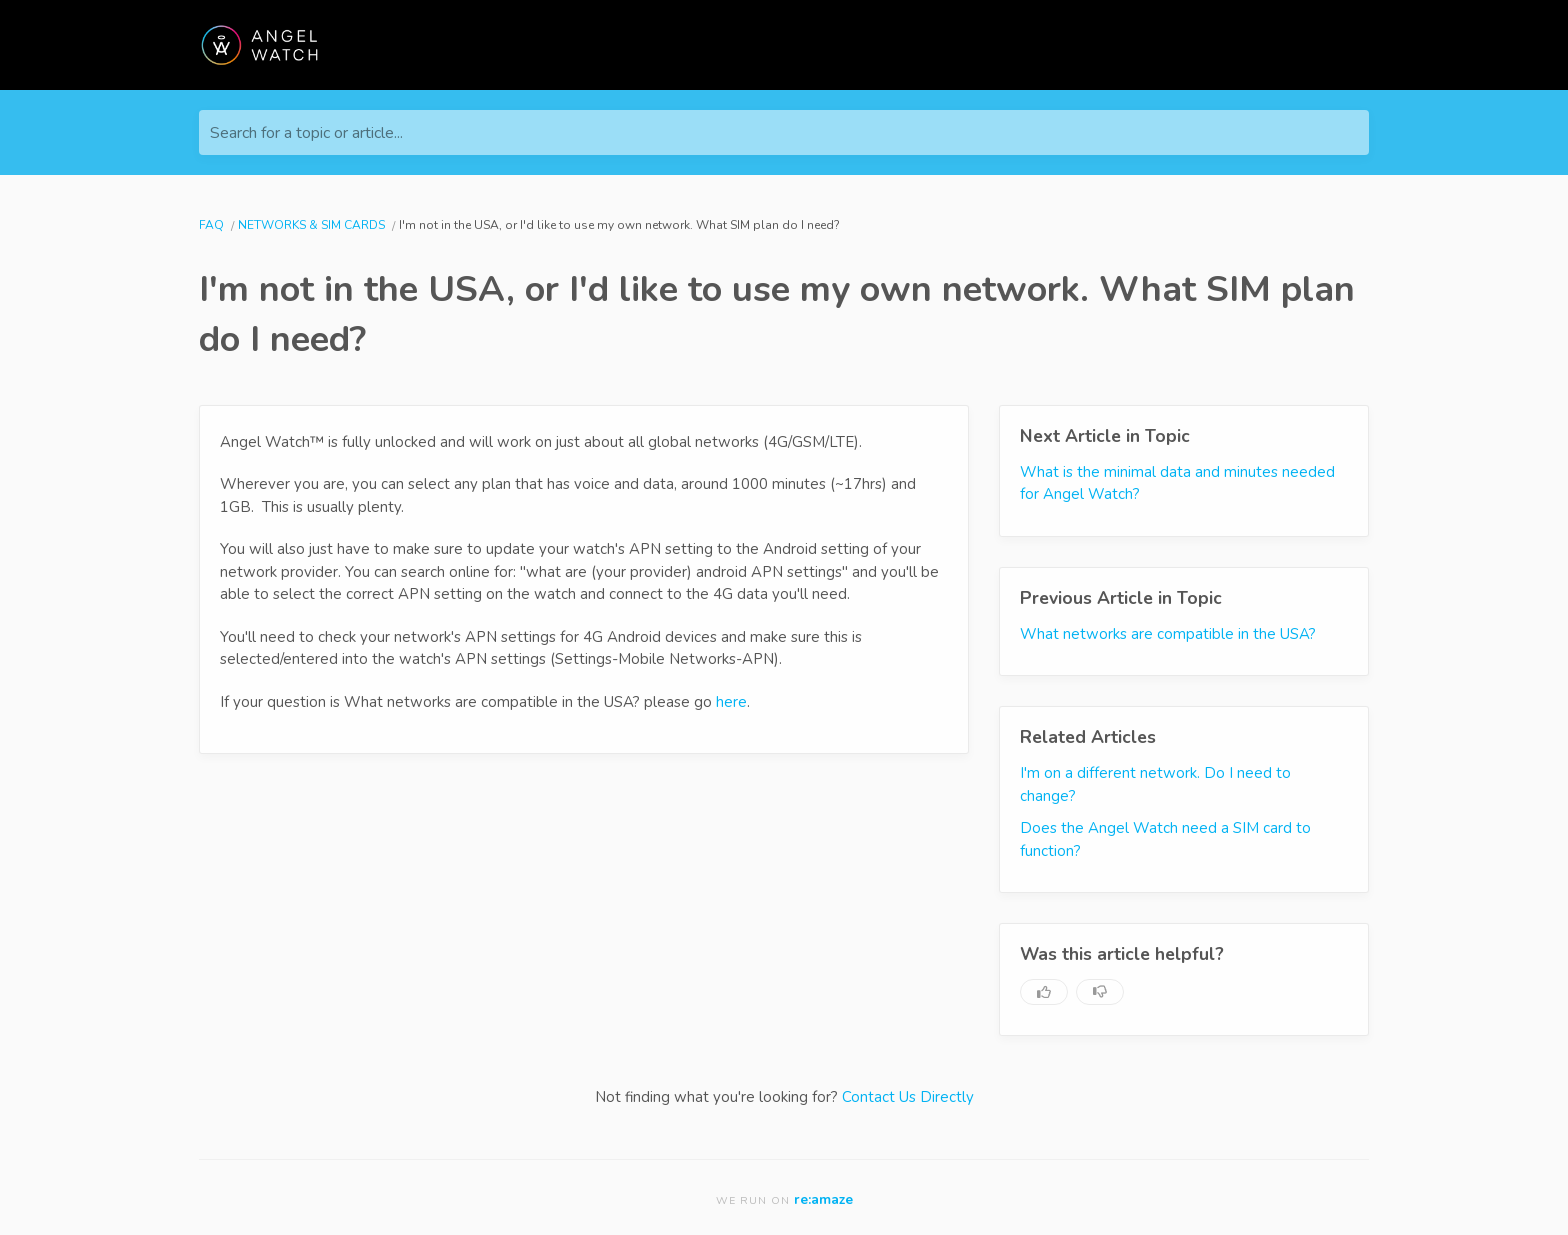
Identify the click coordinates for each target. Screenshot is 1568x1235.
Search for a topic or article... (306, 133)
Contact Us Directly (908, 1097)
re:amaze (823, 1199)
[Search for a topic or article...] (784, 132)
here (731, 702)
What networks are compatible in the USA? (1168, 634)
